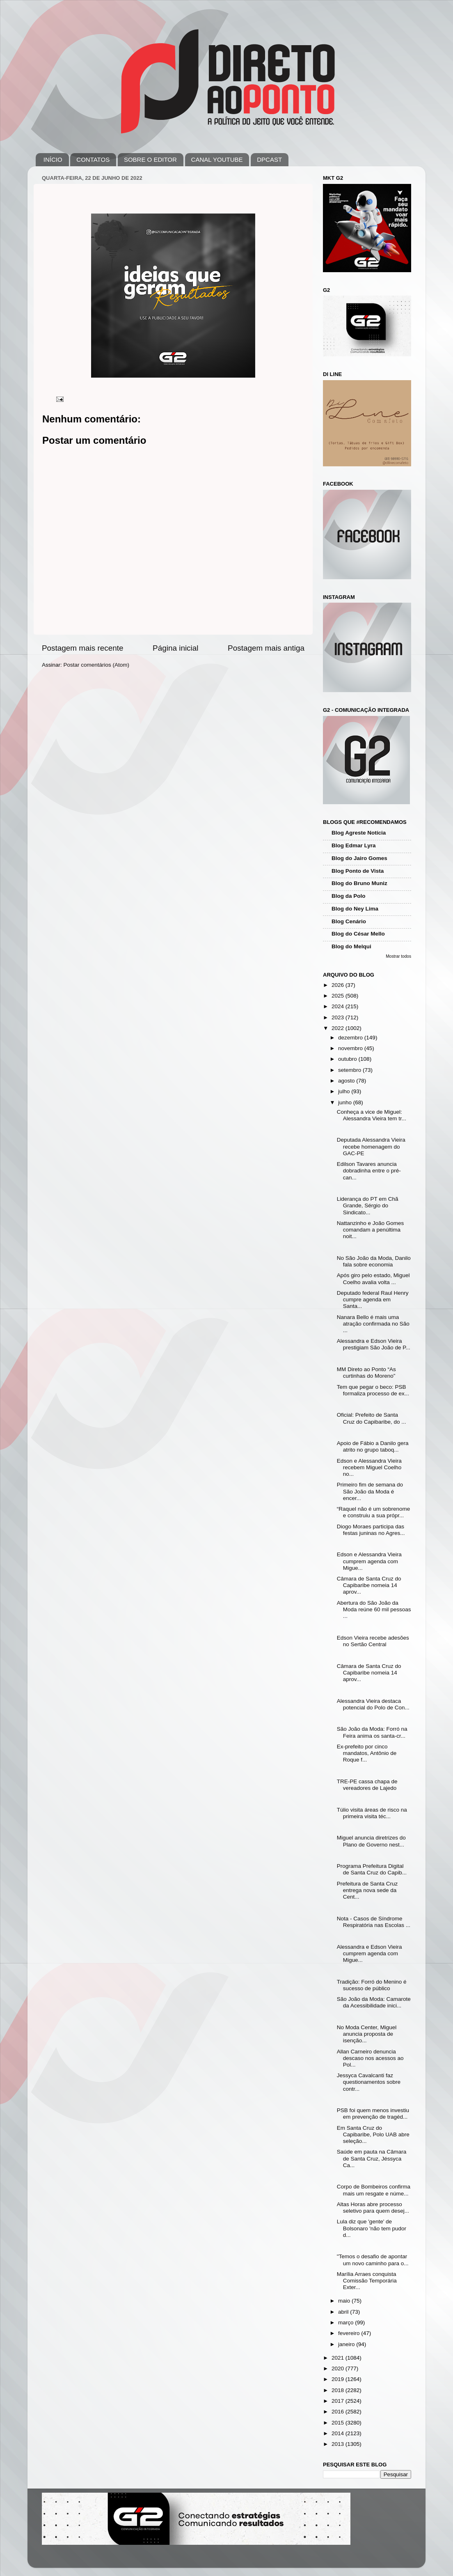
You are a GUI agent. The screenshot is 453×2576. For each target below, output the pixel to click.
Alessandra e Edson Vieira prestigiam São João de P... (373, 1344)
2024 (338, 1006)
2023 (338, 1017)
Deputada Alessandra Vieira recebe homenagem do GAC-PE (371, 1146)
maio (345, 2301)
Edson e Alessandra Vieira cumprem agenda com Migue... (369, 1561)
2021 (338, 2358)
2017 (338, 2401)
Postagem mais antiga (266, 648)
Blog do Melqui (351, 946)
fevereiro (349, 2333)
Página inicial (175, 648)
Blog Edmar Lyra (354, 845)
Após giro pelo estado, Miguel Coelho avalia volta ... (373, 1278)
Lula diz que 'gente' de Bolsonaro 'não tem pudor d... (371, 2228)
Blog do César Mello (358, 934)
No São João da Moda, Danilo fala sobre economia (374, 1261)
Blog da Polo (349, 896)
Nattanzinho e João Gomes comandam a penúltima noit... (370, 1229)
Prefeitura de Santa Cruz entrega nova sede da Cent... (367, 1890)
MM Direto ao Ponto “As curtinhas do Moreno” (366, 1372)
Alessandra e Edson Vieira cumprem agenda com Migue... (369, 1953)
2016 (338, 2412)
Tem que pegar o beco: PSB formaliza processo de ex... (373, 1390)
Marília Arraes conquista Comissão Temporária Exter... (367, 2280)
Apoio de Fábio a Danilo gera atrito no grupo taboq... (373, 1446)
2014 (338, 2433)
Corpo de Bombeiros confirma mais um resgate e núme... (373, 2190)
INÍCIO (52, 159)
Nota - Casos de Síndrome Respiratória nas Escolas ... (373, 1921)
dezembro (351, 1038)
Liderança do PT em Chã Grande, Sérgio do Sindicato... (367, 1205)
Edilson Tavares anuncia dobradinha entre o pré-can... (369, 1170)
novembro (351, 1048)
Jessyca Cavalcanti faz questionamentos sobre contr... (368, 2082)
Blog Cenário (349, 921)
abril (344, 2312)
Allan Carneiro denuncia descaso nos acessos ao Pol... (370, 2058)
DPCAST (269, 159)
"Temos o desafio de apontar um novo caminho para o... (373, 2259)
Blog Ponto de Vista (358, 871)
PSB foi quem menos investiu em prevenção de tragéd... (373, 2113)
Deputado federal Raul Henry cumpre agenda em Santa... (373, 1299)
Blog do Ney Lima (355, 909)
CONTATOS (93, 159)
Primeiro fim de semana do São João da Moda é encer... (370, 1491)
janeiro (347, 2344)
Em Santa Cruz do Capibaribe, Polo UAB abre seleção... (373, 2134)
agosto (347, 1081)
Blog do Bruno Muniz (359, 883)
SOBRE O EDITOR (150, 159)
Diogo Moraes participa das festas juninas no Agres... (371, 1529)
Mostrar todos (398, 956)
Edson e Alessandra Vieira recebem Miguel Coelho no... (369, 1467)
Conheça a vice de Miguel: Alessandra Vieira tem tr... (371, 1115)
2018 (338, 2390)
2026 (338, 985)
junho (345, 1102)
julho (344, 1091)
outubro (348, 1059)
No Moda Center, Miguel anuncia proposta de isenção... (367, 2034)
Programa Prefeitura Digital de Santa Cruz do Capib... (372, 1869)
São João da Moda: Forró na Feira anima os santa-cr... (372, 1732)
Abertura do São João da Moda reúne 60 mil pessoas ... (374, 1609)
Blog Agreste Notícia (359, 833)
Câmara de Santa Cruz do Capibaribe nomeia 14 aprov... (369, 1585)
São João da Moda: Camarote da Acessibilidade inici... (374, 2002)
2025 (338, 996)
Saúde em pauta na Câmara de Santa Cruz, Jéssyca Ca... (372, 2158)
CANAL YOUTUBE (217, 159)
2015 (338, 2423)
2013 (338, 2444)
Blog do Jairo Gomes (359, 858)
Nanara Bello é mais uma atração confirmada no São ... (373, 1323)
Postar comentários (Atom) (97, 665)
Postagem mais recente (82, 648)
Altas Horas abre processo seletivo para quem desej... (373, 2207)
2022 (338, 1028)
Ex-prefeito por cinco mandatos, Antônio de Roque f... (367, 1753)
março (346, 2322)
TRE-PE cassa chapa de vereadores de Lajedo (367, 1784)
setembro (350, 1070)
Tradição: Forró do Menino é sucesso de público (372, 1985)
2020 (338, 2368)
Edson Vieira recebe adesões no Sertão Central (373, 1641)
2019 (338, 2379)
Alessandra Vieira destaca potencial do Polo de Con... (373, 1704)
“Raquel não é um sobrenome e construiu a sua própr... (373, 1512)
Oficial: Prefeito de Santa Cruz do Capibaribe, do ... (371, 1418)
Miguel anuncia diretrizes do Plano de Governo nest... (371, 1841)
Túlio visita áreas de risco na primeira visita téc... (372, 1813)
